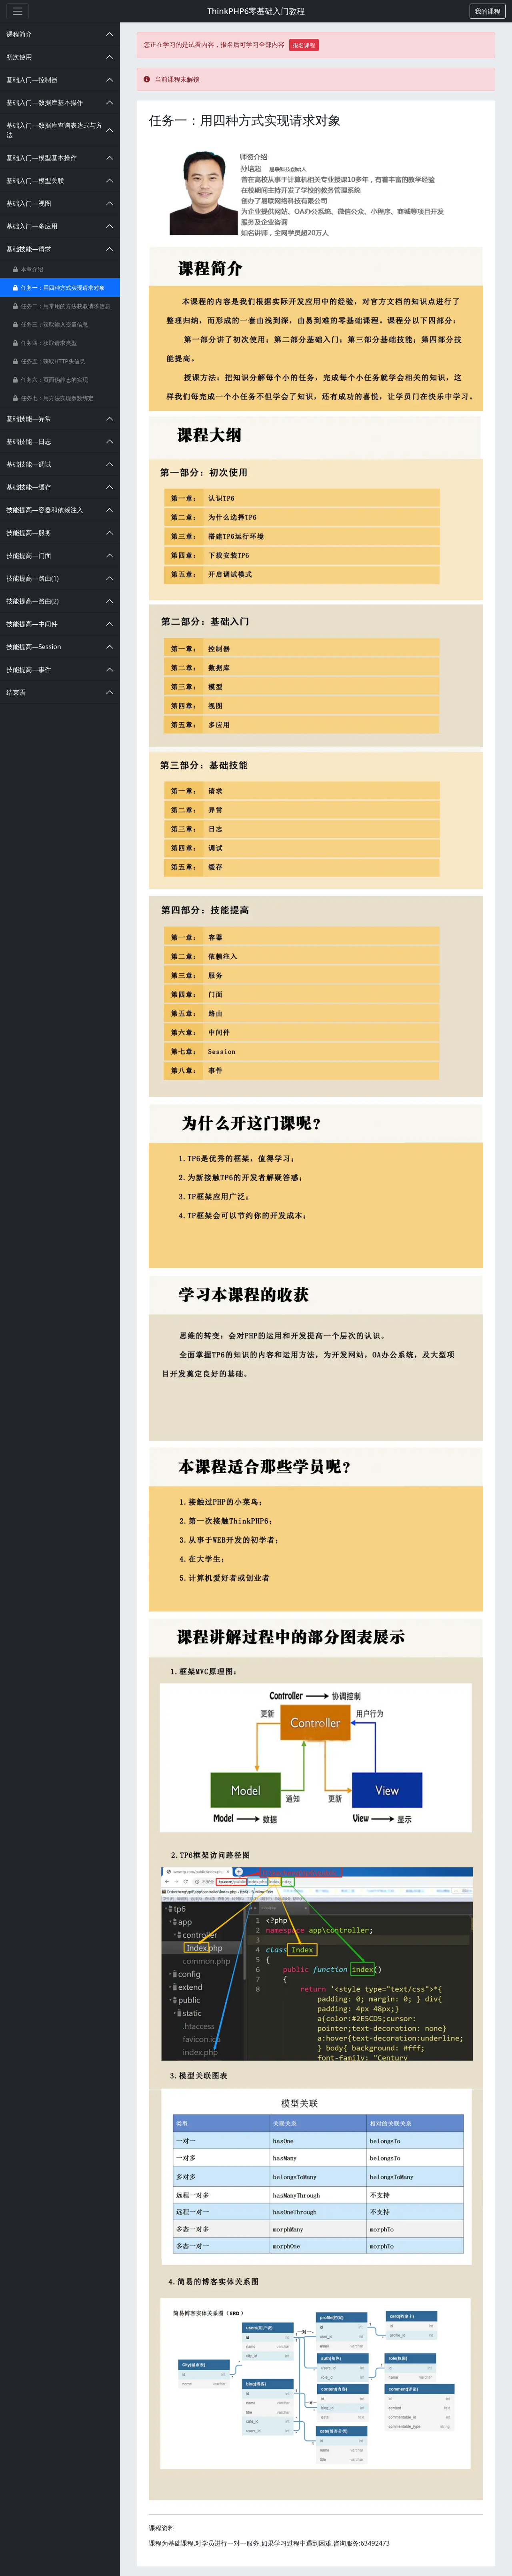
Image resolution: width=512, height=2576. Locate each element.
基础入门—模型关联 (35, 180)
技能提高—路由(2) (32, 601)
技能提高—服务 (28, 532)
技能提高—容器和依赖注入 (44, 509)
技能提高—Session (33, 646)
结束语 (16, 692)
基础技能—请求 (28, 249)
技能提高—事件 (28, 669)
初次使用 (19, 56)
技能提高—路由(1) (32, 578)
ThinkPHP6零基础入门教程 (256, 11)
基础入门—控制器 (32, 79)
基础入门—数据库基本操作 (44, 102)
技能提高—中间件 (32, 623)
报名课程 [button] (304, 45)
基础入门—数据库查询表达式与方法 (54, 130)
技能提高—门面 (28, 555)
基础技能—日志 (28, 441)
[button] (488, 11)
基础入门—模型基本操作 (41, 157)
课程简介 (19, 34)
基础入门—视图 (28, 203)
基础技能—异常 (28, 418)
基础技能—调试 (28, 464)
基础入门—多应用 (32, 226)
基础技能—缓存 (28, 487)
